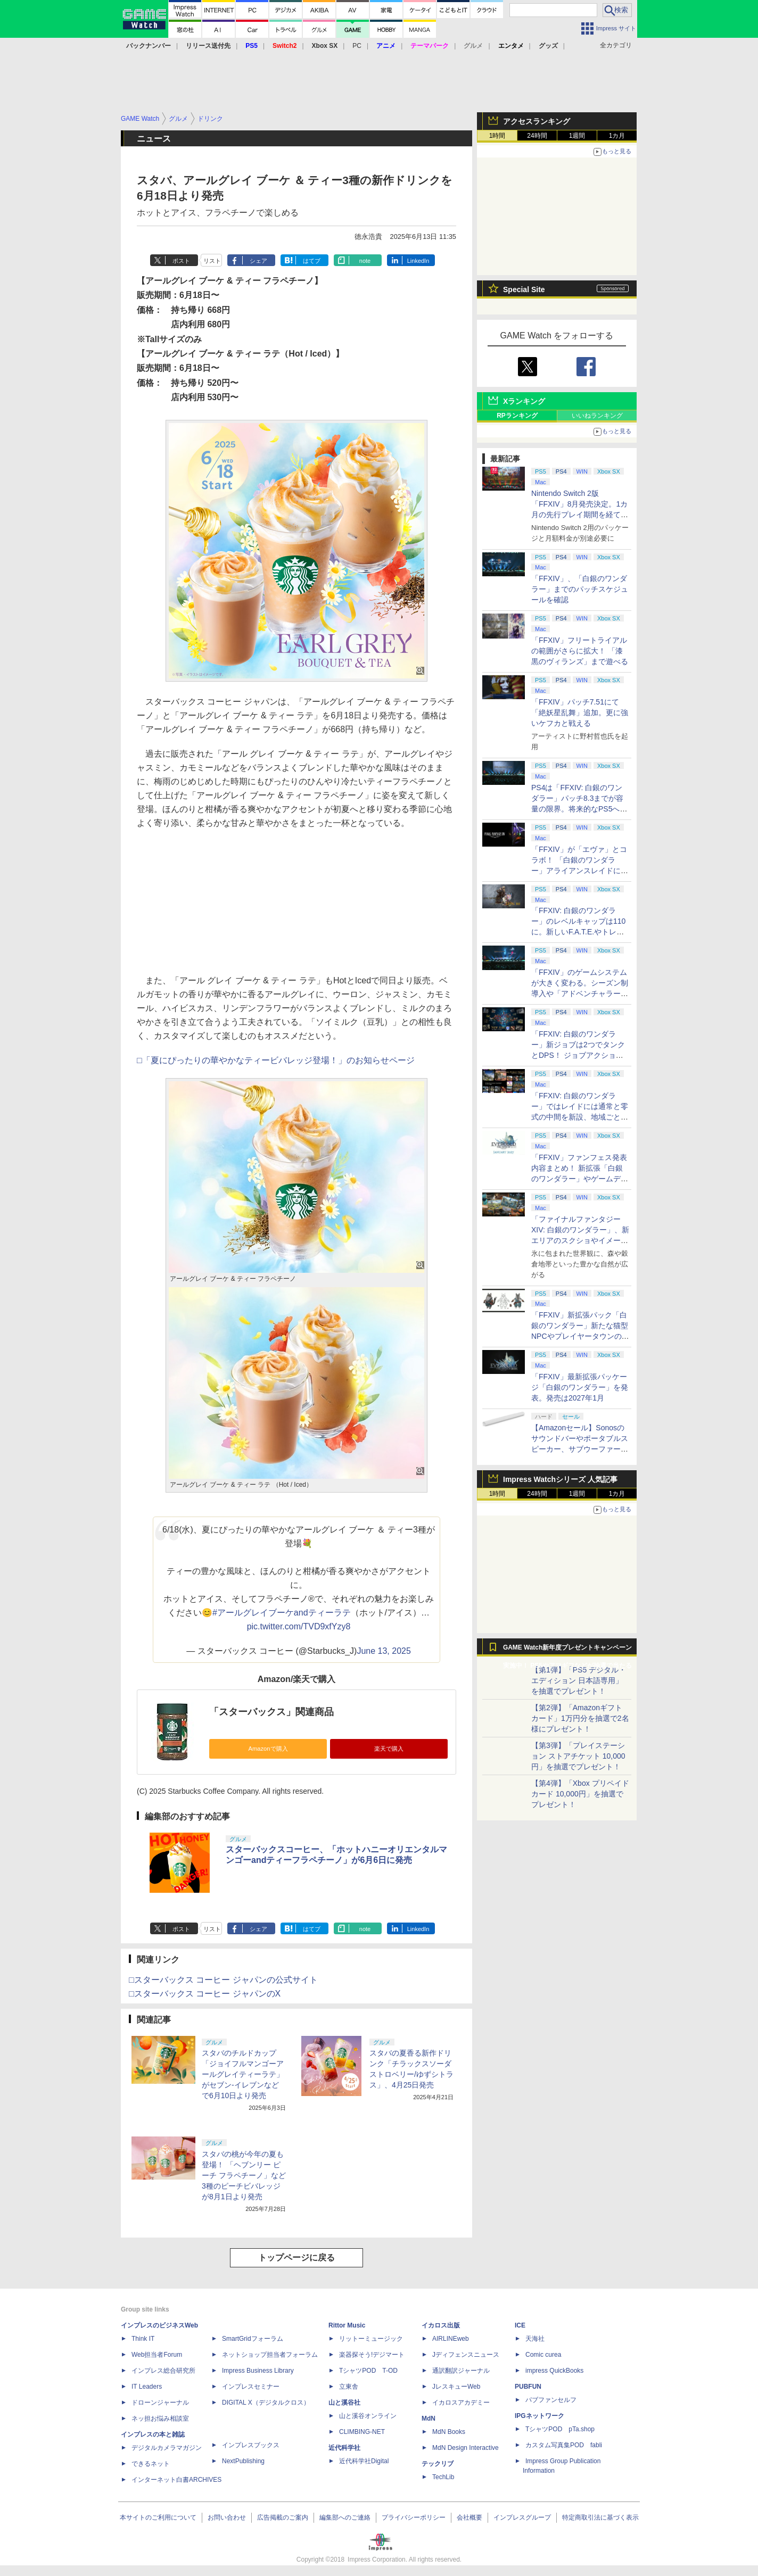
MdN (428, 2418)
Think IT (142, 2338)
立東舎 (348, 2386)
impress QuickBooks (554, 2370)
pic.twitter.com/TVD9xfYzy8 (299, 1626)
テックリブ (438, 2463)
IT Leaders (146, 2386)
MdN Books (448, 2432)
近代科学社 (344, 2447)
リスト (212, 261)
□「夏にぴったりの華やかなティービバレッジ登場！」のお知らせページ (276, 1060)
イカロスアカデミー (461, 2402)
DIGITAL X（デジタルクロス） (266, 2402)
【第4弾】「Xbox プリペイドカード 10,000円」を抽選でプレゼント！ (580, 1794)
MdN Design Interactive (465, 2447)
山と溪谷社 (344, 2402)
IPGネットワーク (539, 2416)
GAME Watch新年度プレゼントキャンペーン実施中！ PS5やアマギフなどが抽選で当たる (567, 1650)
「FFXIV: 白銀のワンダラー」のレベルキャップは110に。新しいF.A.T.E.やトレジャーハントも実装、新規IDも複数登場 (579, 931)
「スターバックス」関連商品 (271, 1712)
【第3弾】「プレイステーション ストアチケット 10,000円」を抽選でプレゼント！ (578, 1756)
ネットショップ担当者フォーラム (270, 2354)
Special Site (524, 289)
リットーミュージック (371, 2338)
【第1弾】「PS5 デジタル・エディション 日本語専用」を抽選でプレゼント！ (578, 1680)
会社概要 (469, 2517)
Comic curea (543, 2354)
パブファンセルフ (550, 2400)
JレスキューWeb (456, 2386)
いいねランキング (597, 415)
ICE (520, 2325)
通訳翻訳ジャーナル (461, 2370)
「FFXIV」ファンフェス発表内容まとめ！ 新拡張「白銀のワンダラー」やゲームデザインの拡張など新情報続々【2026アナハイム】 (579, 1178)
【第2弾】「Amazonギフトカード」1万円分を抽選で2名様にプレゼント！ (580, 1718)
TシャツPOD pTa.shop (560, 2429)
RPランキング (517, 415)
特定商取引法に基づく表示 (600, 2517)
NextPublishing (243, 2461)
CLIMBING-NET (362, 2432)
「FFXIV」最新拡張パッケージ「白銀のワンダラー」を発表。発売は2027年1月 (579, 1387)
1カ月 (617, 135)
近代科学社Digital (364, 2461)
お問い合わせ (227, 2517)
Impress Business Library (258, 2370)
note (364, 261)
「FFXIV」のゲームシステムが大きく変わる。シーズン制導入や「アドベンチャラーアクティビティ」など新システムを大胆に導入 (579, 993)
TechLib (443, 2477)
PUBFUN (528, 2386)
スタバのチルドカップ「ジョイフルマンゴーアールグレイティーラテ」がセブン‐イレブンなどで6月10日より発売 (243, 2074)
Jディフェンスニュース (465, 2354)
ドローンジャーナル (160, 2402)
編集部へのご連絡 (344, 2517)
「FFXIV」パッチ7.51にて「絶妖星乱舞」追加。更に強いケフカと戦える (579, 712)
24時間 (537, 135)
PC (356, 45)
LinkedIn (418, 261)
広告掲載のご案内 (282, 2517)
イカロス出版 (441, 2325)
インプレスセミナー (250, 2386)
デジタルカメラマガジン (166, 2447)
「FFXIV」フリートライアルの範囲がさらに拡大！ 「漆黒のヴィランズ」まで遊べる (579, 651)
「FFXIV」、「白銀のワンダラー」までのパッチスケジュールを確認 (579, 589)
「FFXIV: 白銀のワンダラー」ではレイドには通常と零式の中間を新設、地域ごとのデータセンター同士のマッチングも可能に (579, 1116)
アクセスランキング (536, 121)
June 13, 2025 (383, 1650)
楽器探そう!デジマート (372, 2354)
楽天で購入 (388, 1748)
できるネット (150, 2463)
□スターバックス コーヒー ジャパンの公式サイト (223, 1979)
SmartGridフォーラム (252, 2338)
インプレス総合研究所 (163, 2370)
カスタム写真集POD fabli (563, 2445)
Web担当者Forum (156, 2354)
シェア (258, 261)
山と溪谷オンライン (368, 2416)
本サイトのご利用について (158, 2517)
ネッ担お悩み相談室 (160, 2418)
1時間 (497, 135)
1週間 (577, 135)
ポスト (181, 261)
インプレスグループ (522, 2517)
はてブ (311, 261)
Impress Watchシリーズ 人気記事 (560, 1479)
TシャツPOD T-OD (368, 2370)
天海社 (535, 2338)
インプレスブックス (250, 2445)
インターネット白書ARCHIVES (176, 2479)
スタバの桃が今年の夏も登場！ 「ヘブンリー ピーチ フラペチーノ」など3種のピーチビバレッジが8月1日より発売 (244, 2175)
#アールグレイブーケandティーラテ (281, 1612)
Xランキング (524, 401)
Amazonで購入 (267, 1748)
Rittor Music (346, 2325)
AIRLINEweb (450, 2338)
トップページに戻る (296, 2257)
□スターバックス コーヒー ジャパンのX (205, 1993)
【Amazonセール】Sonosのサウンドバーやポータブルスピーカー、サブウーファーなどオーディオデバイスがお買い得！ (579, 1449)
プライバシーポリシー (414, 2517)
